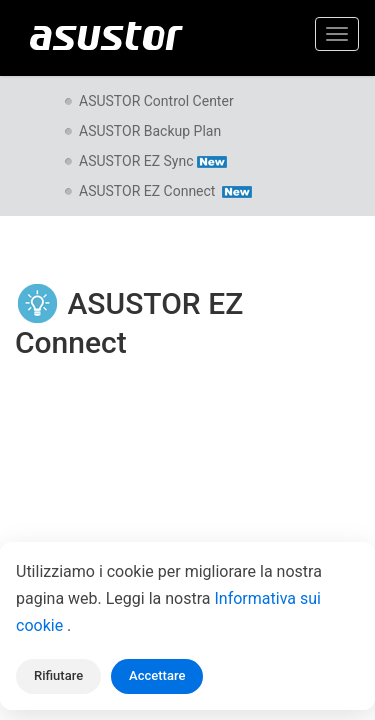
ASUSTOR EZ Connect (165, 191)
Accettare (157, 675)
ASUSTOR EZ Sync (153, 161)
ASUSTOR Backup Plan (150, 131)
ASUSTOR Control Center (156, 101)
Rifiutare (58, 675)
